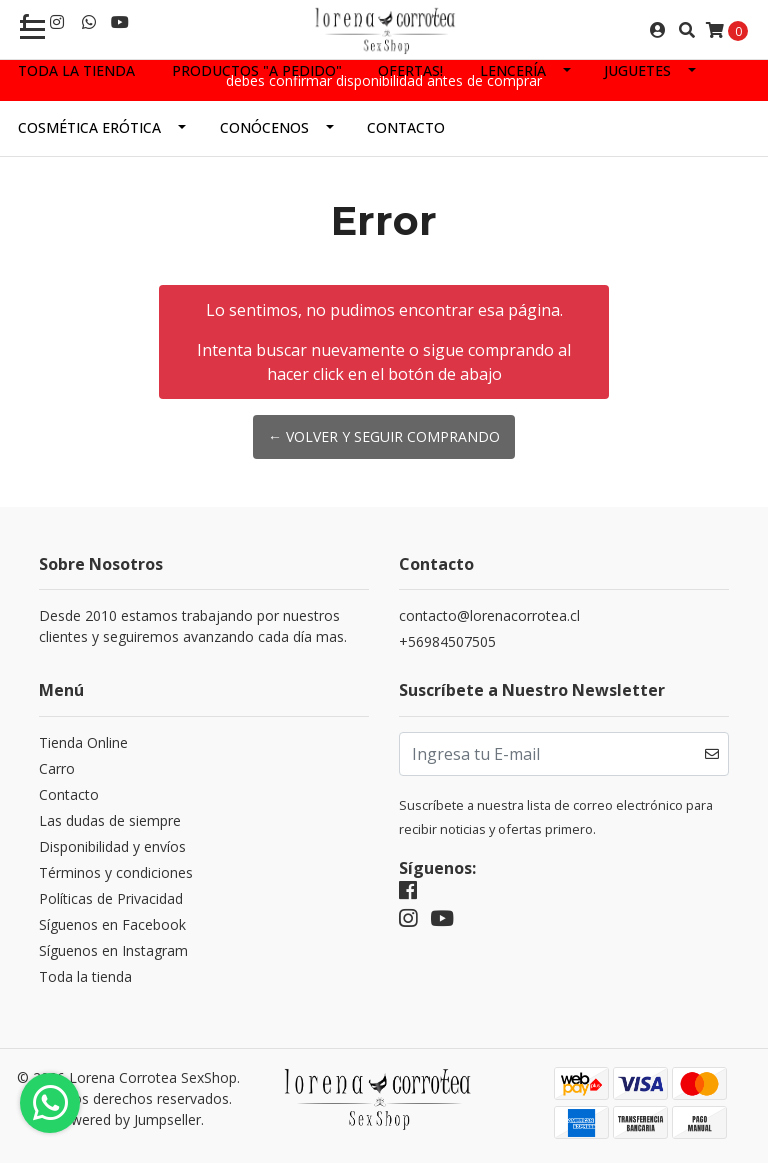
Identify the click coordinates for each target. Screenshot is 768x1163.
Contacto (406, 127)
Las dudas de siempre (110, 820)
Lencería (513, 70)
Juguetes (637, 70)
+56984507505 (447, 641)
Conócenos (264, 127)
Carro (57, 768)
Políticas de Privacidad (111, 898)
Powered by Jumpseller (127, 1119)
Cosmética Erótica (89, 127)
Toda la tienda (76, 70)
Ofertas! (410, 70)
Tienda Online (83, 742)
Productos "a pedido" (257, 70)
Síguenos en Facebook (112, 924)
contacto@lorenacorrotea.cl (489, 615)
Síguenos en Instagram (113, 950)
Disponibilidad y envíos (112, 846)
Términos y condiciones (116, 872)
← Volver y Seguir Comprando (384, 436)
